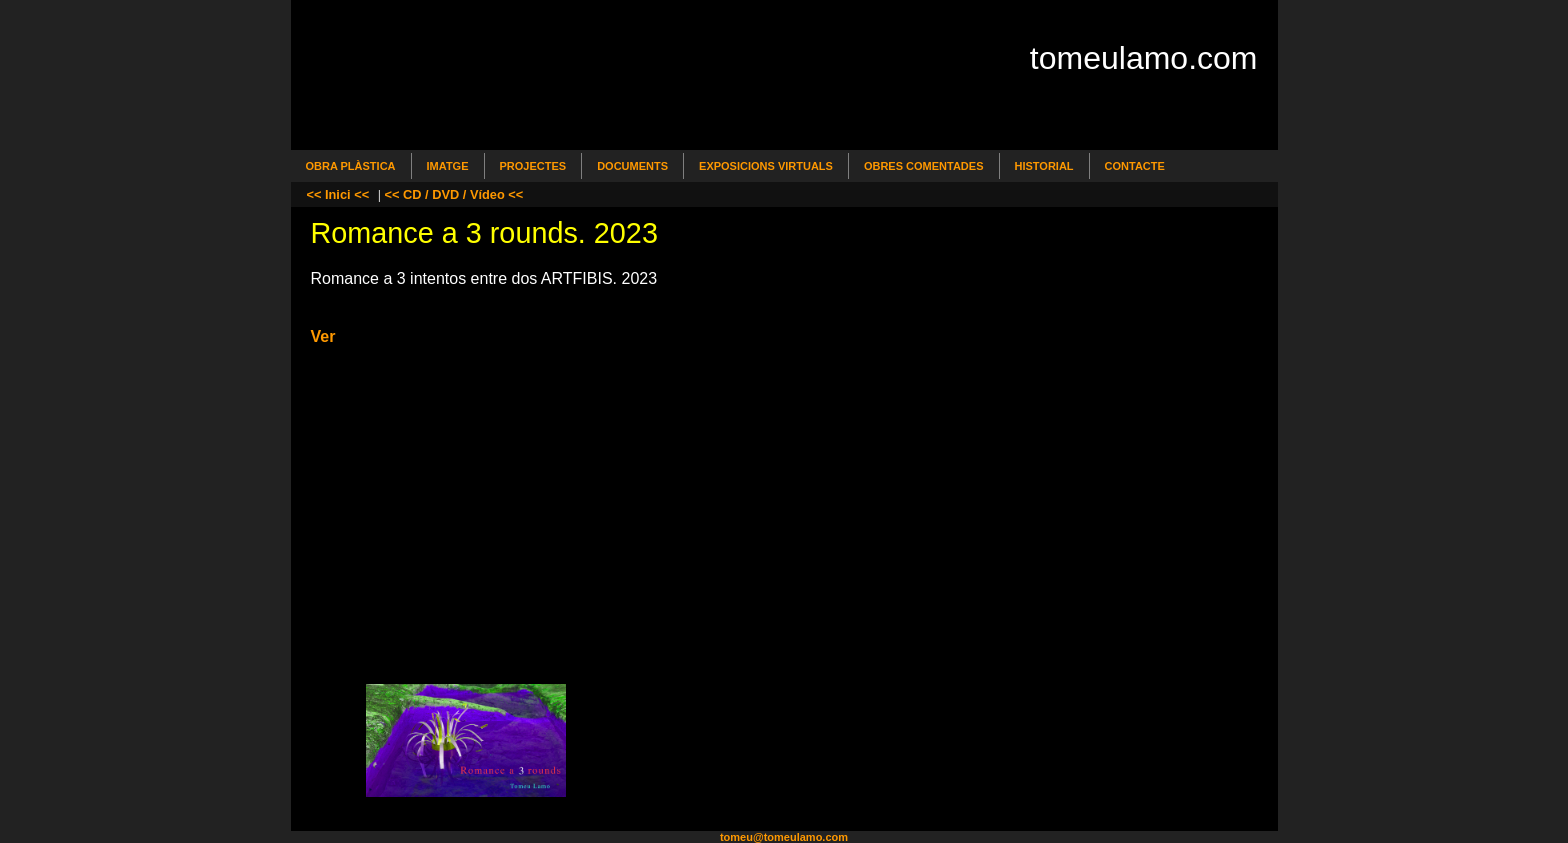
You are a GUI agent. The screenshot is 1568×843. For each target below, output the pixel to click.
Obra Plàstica (351, 166)
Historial (1044, 166)
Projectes (533, 166)
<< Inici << (338, 194)
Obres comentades (924, 166)
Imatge (448, 166)
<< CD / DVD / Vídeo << (454, 194)
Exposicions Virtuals (766, 166)
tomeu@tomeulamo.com (784, 837)
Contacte (1135, 166)
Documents (632, 166)
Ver (323, 336)
